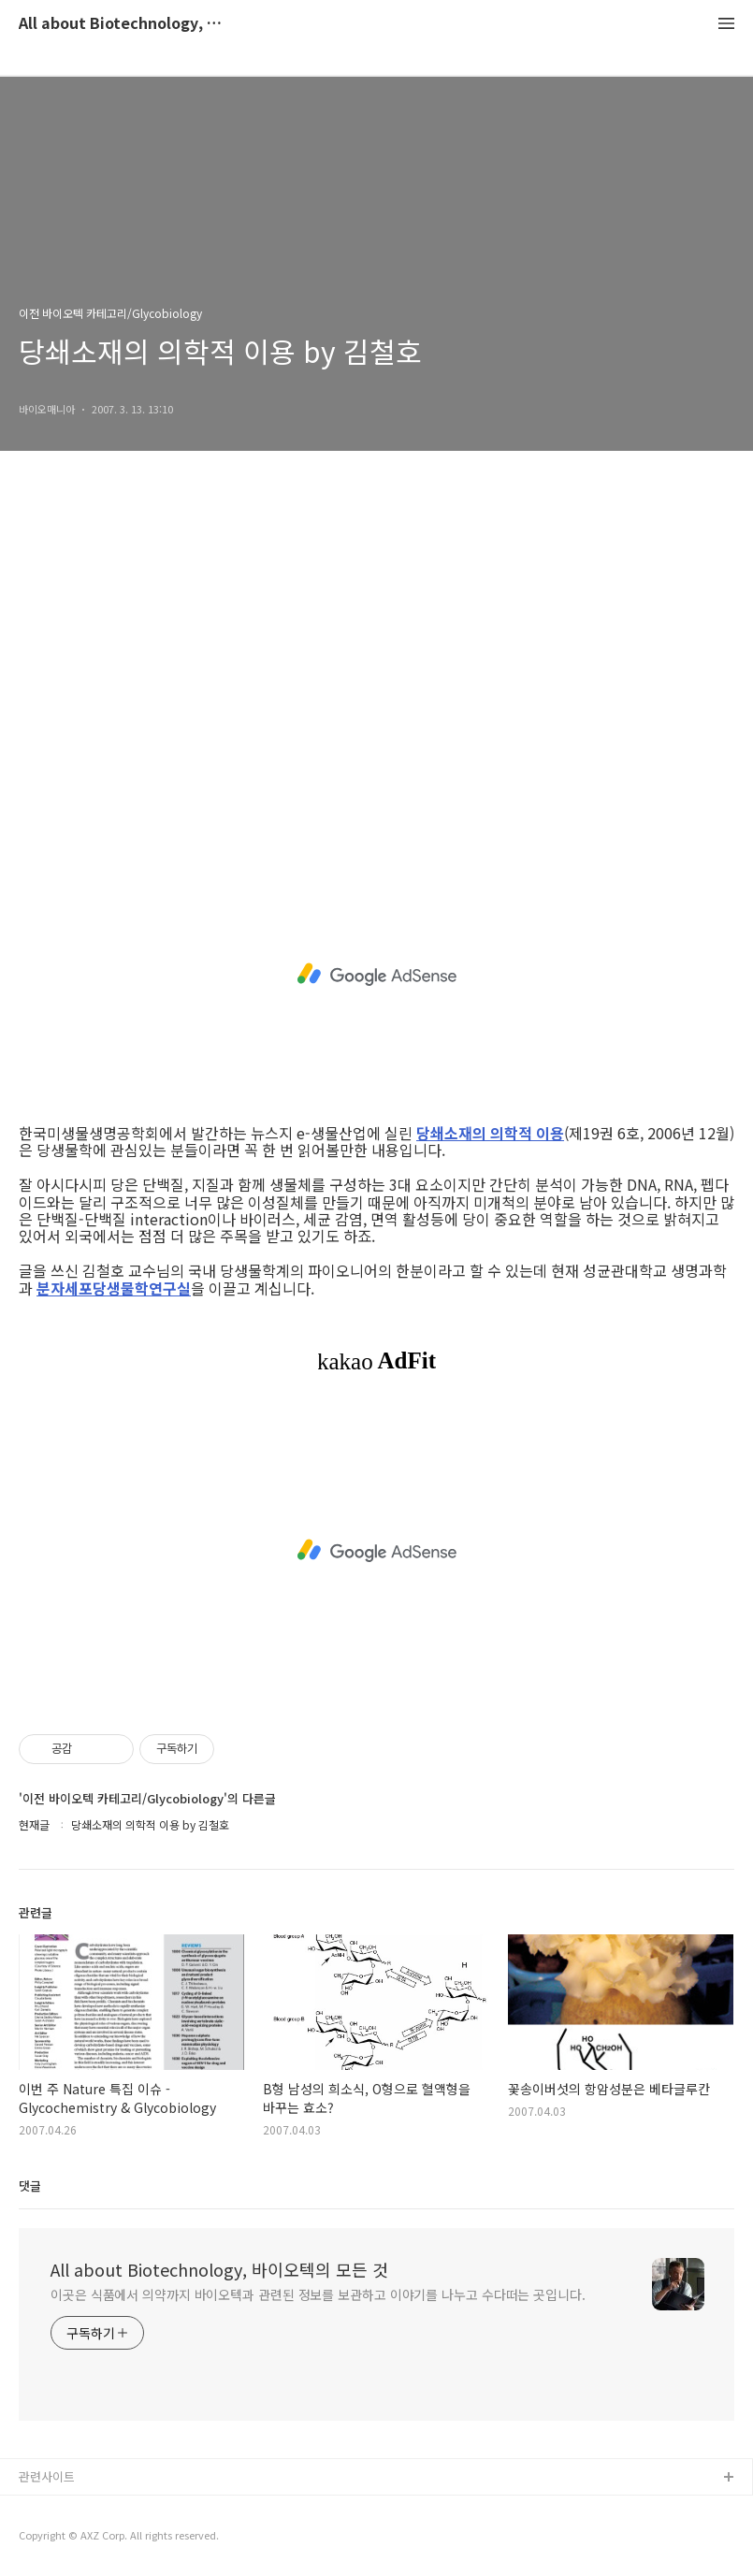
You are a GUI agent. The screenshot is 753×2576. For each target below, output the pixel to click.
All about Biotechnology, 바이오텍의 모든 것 (121, 24)
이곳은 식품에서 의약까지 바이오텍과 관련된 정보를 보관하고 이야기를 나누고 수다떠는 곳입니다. (318, 2294)
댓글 (30, 2185)
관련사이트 (47, 2476)
